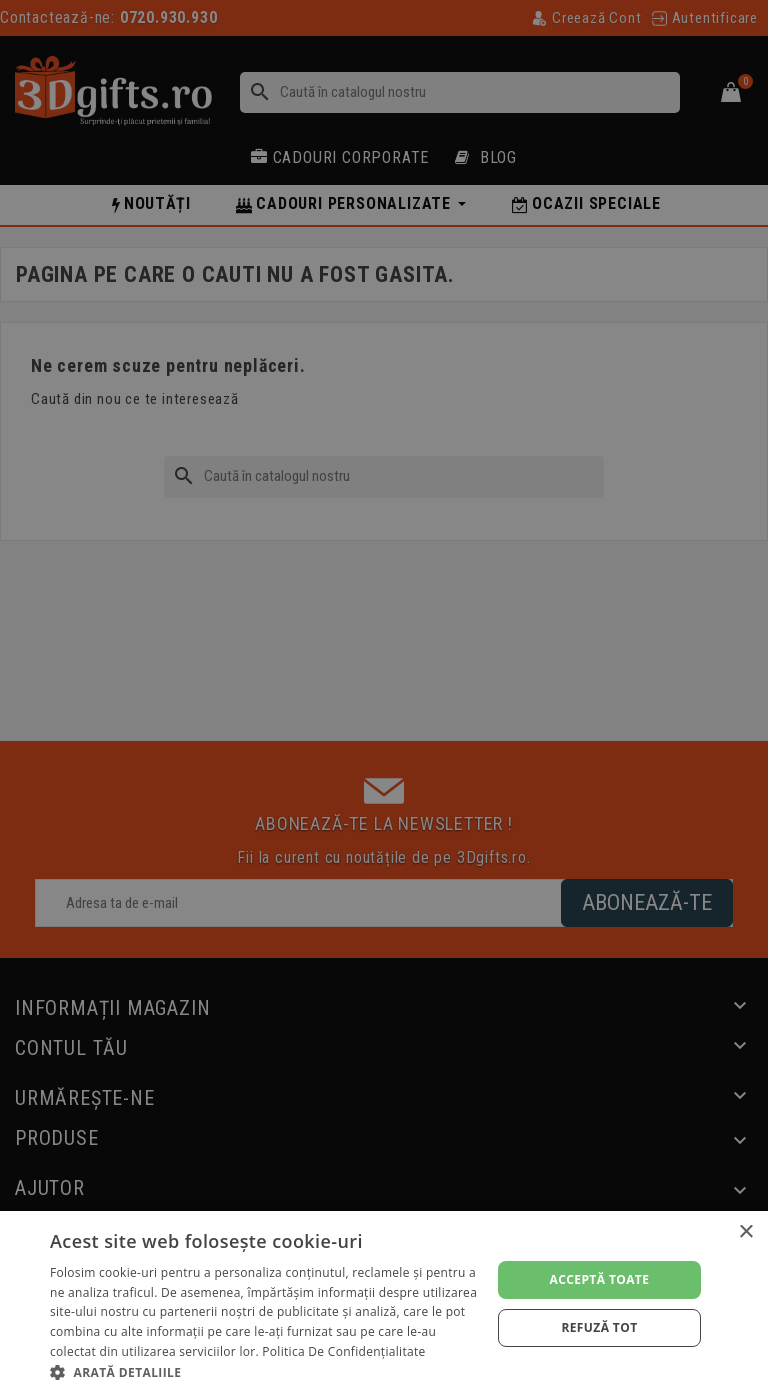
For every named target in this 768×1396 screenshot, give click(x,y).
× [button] (745, 1232)
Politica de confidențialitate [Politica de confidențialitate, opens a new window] (343, 1351)
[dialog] (384, 1303)
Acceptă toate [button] (600, 1279)
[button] (264, 1371)
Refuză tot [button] (599, 1327)
